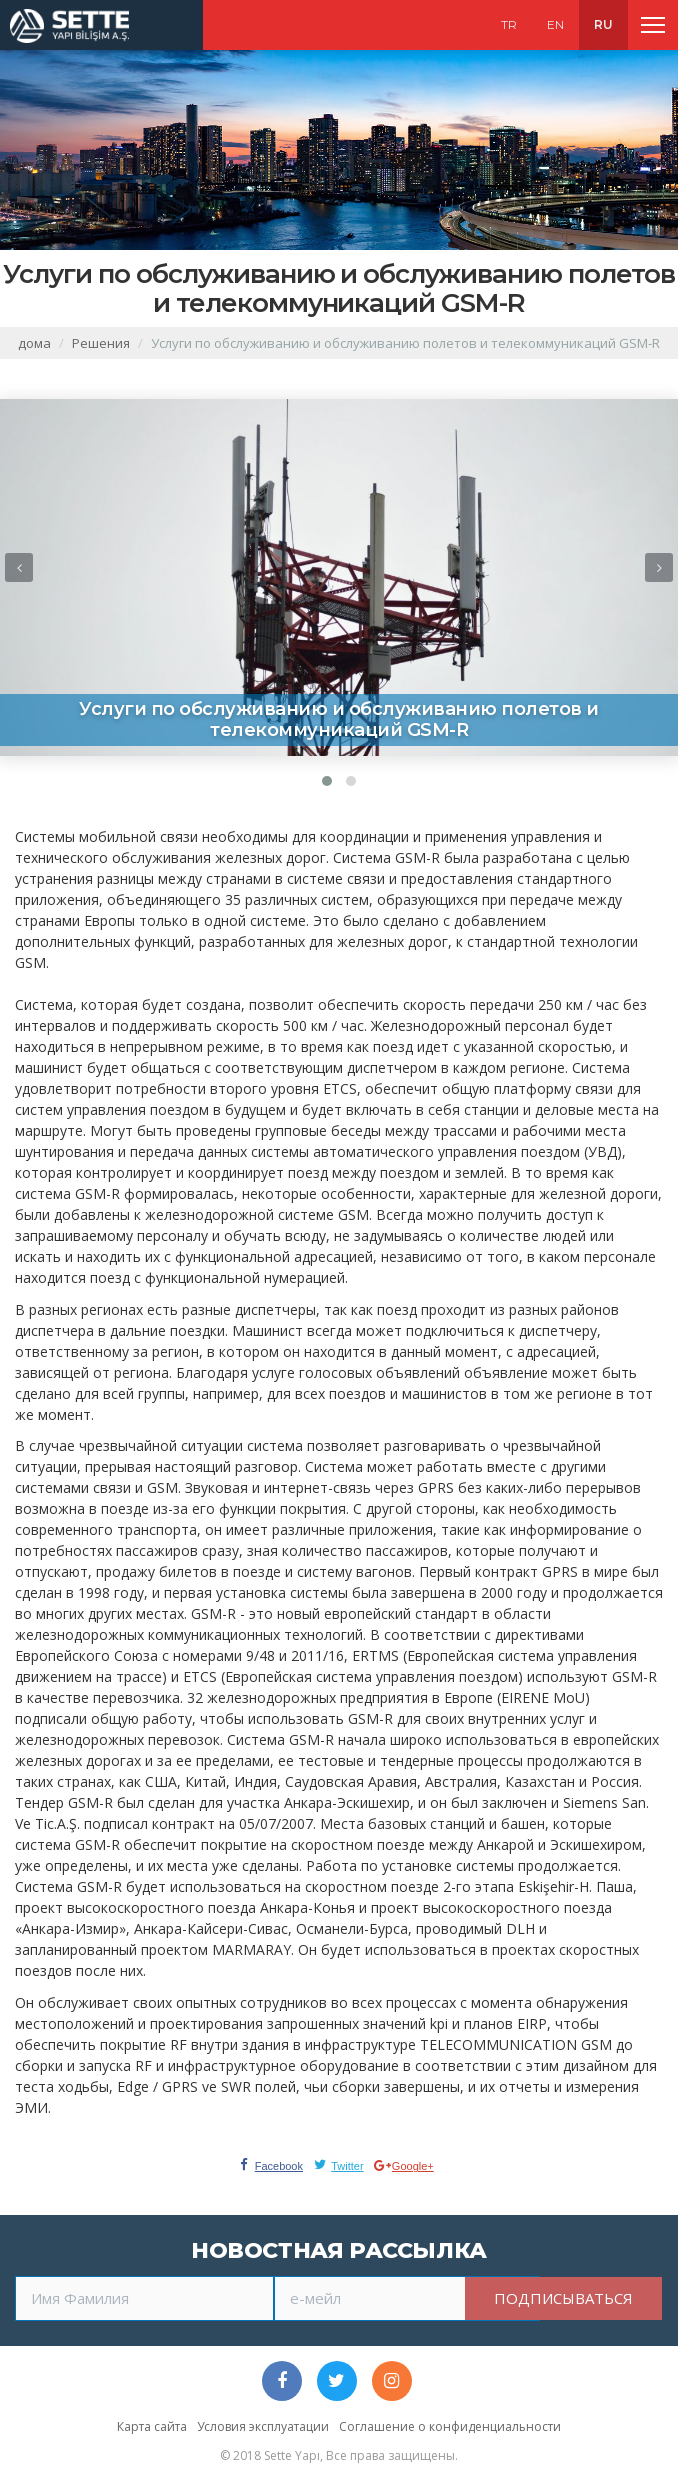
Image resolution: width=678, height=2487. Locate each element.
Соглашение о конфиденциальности (450, 2426)
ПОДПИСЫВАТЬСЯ (563, 2298)
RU (603, 24)
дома (34, 343)
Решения (101, 343)
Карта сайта (152, 2426)
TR (509, 24)
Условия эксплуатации (263, 2426)
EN (555, 24)
